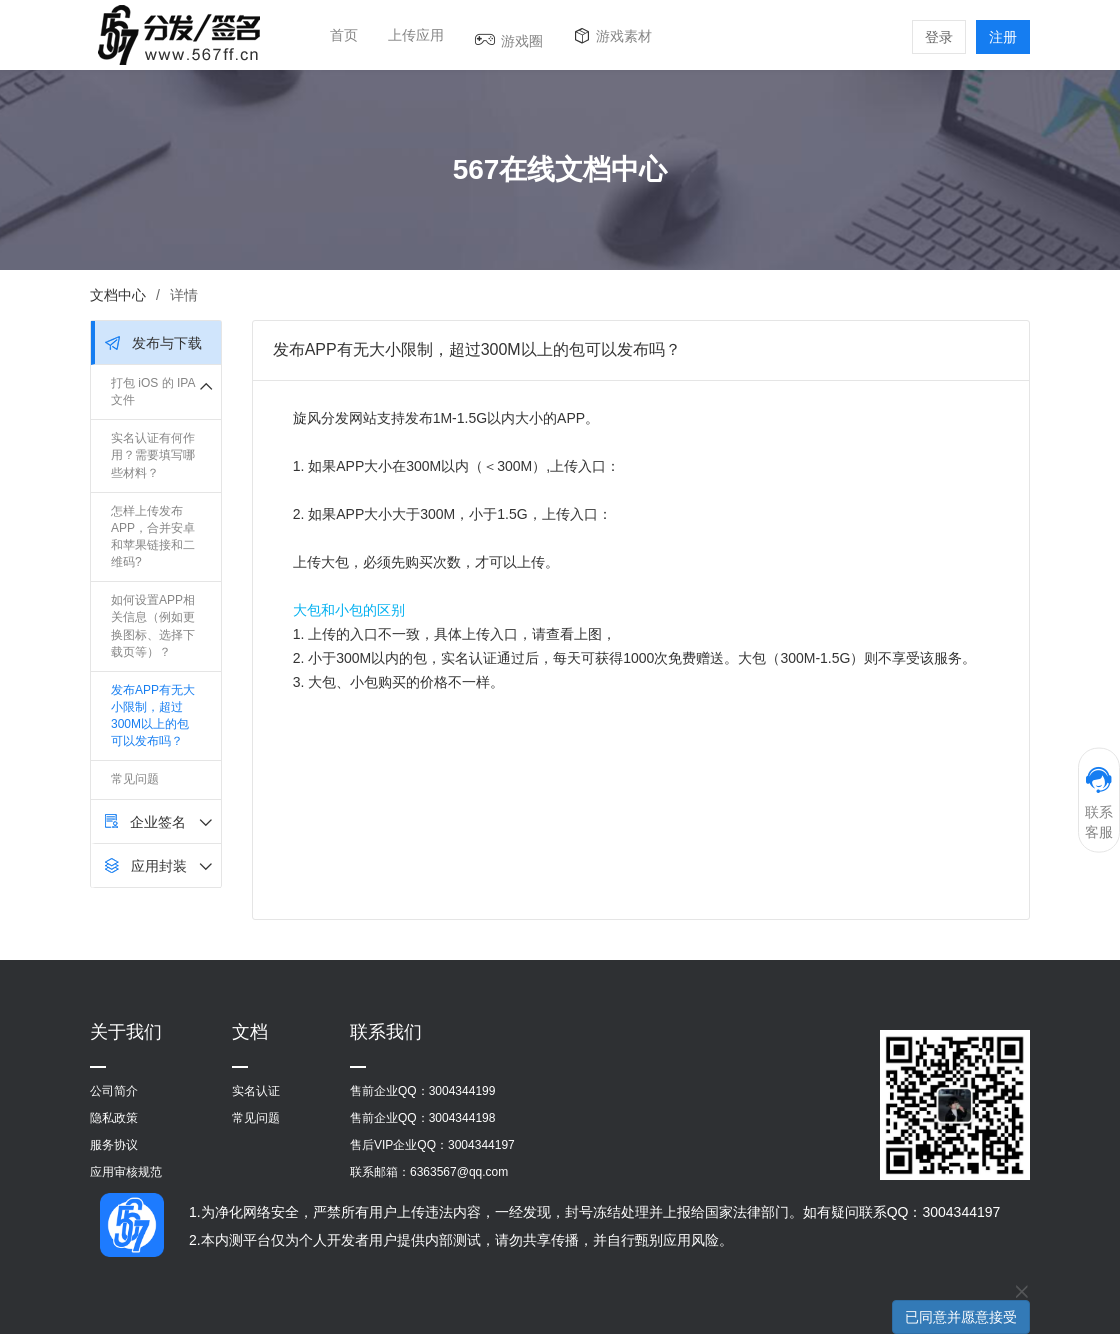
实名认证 (256, 1091)
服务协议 (114, 1145)
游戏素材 (624, 36)
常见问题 (135, 779)
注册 (1003, 37)
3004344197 (481, 1145)
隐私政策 (114, 1118)
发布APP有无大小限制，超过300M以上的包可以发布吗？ (153, 715)
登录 (939, 37)
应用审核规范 (126, 1172)
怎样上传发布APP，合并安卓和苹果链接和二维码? (153, 536)
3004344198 (462, 1118)
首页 (344, 35)
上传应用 (416, 35)
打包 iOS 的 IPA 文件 (153, 391)
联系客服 (1099, 802)
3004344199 (462, 1091)
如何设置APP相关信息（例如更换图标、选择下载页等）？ (153, 625)
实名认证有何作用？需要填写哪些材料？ (153, 455)
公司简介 (114, 1091)
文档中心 (118, 295)
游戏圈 (522, 41)
